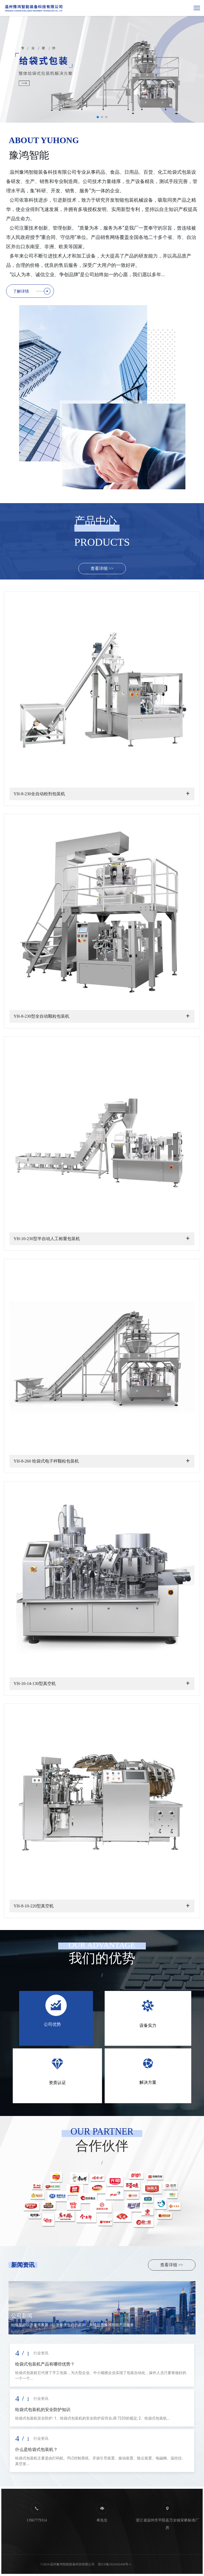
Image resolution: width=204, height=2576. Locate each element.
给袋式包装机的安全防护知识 (42, 2409)
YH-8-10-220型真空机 (34, 1906)
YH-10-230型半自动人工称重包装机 (47, 1238)
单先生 (102, 2520)
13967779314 (37, 2520)
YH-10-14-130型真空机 (35, 1683)
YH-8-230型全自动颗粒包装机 (41, 1016)
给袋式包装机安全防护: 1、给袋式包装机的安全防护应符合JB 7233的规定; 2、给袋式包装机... (92, 2418)
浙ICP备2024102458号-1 (114, 2564)
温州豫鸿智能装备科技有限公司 (72, 2564)
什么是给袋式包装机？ (36, 2449)
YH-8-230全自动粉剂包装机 (39, 794)
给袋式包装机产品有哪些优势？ (45, 2364)
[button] (98, 117)
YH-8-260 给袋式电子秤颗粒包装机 (46, 1461)
